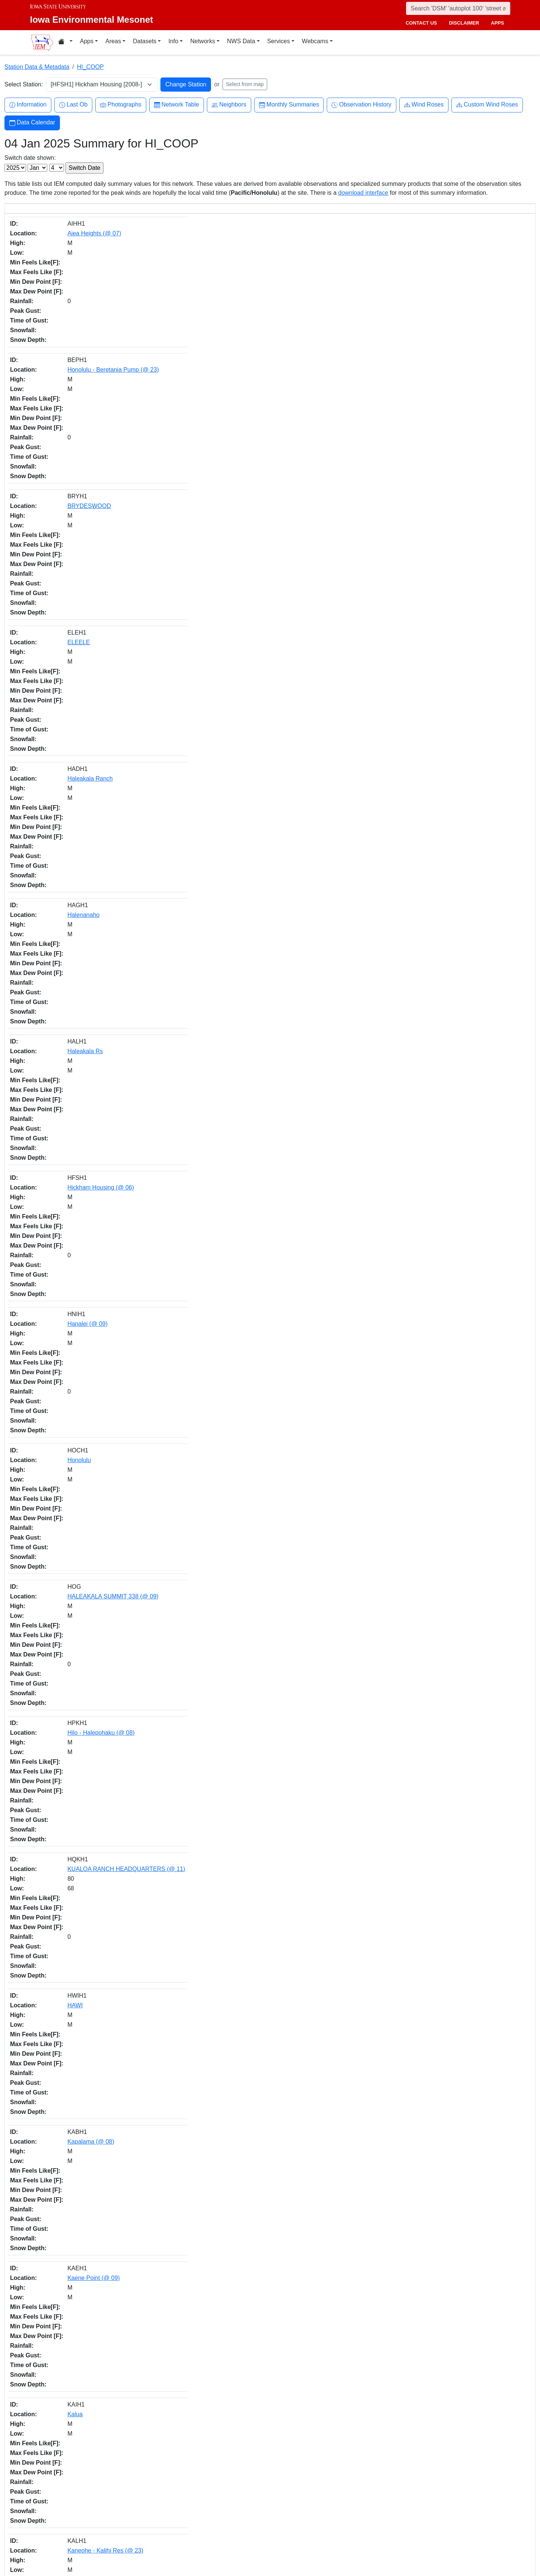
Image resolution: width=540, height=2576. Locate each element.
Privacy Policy (402, 2534)
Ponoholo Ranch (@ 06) (85, 1784)
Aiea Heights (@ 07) (79, 234)
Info (173, 41)
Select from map (245, 84)
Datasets (144, 41)
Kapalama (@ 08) (76, 568)
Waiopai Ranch (73, 2165)
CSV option (226, 2450)
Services (278, 41)
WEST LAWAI (71, 2403)
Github (286, 2522)
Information (28, 105)
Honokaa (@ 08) (75, 1521)
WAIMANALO (71, 2427)
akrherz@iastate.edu (187, 2517)
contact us (421, 23)
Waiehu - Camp (73, 2070)
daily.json (172, 2450)
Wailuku (63, 2141)
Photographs (120, 105)
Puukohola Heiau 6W (81, 1641)
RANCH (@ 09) (73, 1831)
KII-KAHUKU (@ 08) (80, 782)
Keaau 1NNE (70, 687)
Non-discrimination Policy (415, 2525)
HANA (61, 1450)
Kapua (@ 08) (71, 997)
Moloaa (62, 1331)
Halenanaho (69, 353)
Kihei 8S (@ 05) (74, 1354)
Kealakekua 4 (71, 735)
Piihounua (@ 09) (76, 1617)
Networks (202, 41)
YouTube (289, 2538)
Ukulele (63, 1998)
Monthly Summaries (289, 105)
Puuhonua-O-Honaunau (84, 1855)
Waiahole (65, 2332)
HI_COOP (90, 67)
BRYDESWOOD (74, 282)
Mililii (59, 1259)
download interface (363, 193)
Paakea (63, 1474)
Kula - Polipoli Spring (80, 1760)
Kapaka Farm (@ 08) (81, 663)
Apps (86, 41)
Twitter (286, 2506)
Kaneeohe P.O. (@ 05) (83, 2308)
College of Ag (67, 2513)
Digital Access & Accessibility (419, 2542)
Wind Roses (424, 105)
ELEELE (64, 306)
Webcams (315, 41)
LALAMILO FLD (74, 1116)
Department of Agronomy (81, 2522)
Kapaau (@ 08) (73, 1712)
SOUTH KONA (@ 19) (82, 1974)
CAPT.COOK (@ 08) (80, 830)
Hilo (58, 806)
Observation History (362, 105)
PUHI (60, 1879)
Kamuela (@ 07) (74, 2189)
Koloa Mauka (70, 925)
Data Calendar (32, 123)
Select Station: (23, 84)
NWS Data (241, 41)
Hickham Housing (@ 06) (86, 401)
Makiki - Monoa (73, 1211)
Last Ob (73, 105)
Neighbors (229, 105)
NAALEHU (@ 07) (77, 1378)
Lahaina (63, 1664)
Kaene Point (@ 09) (79, 592)
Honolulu (64, 449)
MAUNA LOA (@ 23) (80, 1283)
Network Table (176, 105)
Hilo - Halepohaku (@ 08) (86, 496)
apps (497, 23)
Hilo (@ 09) (68, 2379)
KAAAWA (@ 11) (75, 1092)
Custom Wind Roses (487, 105)
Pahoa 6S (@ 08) (76, 1068)
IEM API (114, 2450)
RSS (284, 2553)
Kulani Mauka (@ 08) (81, 878)
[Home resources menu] (65, 42)
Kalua (60, 616)
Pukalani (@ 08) (74, 1927)
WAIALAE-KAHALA (79, 2046)
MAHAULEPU (71, 1164)
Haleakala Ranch (75, 330)
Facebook (290, 2491)
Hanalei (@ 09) (73, 425)
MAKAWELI (68, 1188)
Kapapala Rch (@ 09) (81, 711)
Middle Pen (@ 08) (78, 1235)
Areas (113, 41)
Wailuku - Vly (70, 2236)
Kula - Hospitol (72, 1045)
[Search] (458, 8)
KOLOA (63, 949)
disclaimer (464, 23)
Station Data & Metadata (36, 67)
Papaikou (65, 1545)
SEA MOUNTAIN (75, 1950)
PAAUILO (65, 1903)
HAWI (60, 544)
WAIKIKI (64, 2117)
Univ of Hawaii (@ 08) (82, 2022)
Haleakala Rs (70, 377)
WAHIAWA (67, 2284)
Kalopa (62, 902)
